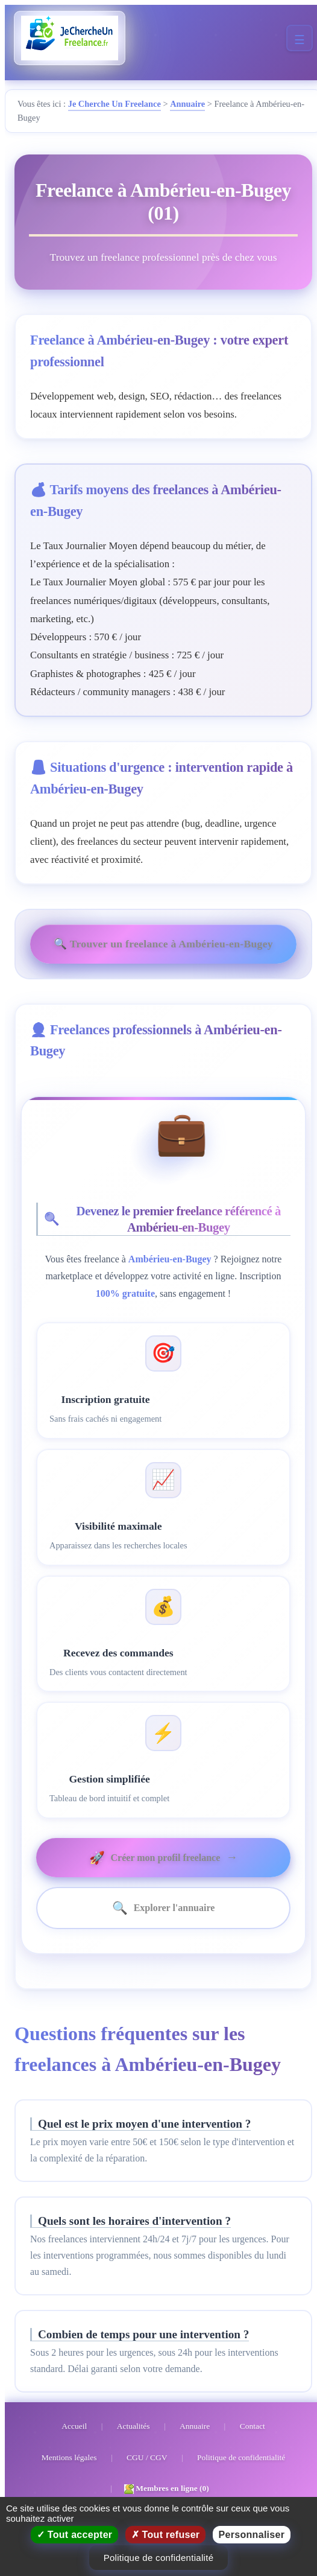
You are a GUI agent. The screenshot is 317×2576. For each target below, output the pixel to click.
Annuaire (187, 104)
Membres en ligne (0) (166, 2489)
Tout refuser (165, 2535)
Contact (252, 2426)
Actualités (133, 2426)
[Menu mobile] (299, 38)
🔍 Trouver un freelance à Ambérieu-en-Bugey (163, 944)
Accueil (74, 2426)
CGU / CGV (147, 2457)
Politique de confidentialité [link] (159, 2557)
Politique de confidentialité (241, 2457)
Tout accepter (75, 2535)
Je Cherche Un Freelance (114, 104)
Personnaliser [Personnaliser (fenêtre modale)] (252, 2535)
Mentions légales (69, 2457)
